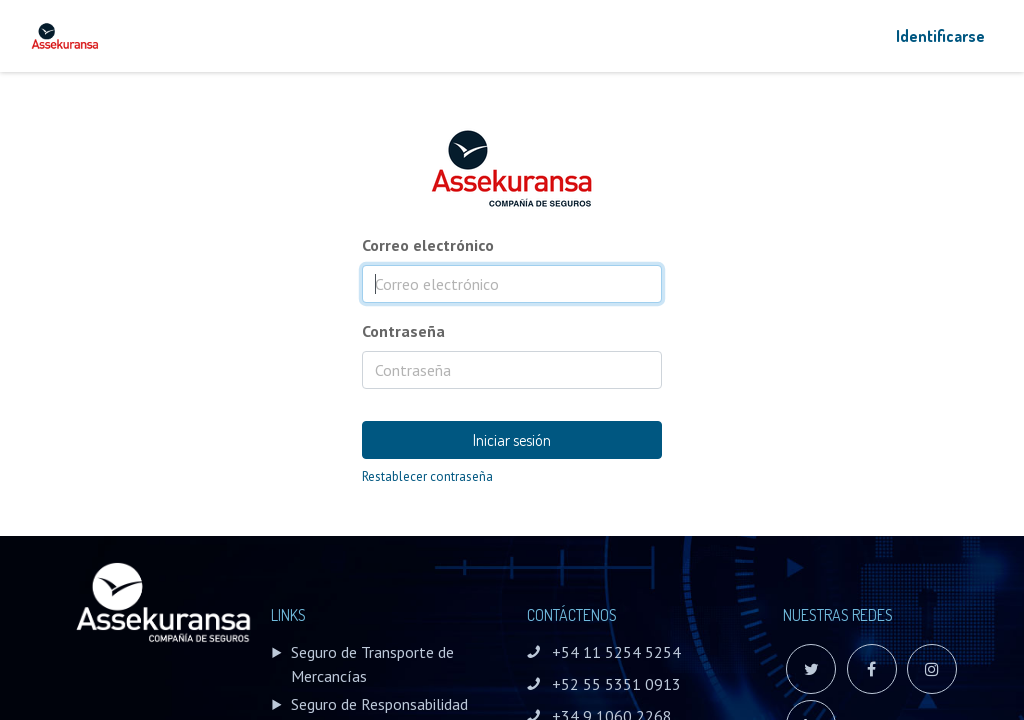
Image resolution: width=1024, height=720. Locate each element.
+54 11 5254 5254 (616, 652)
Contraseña (403, 331)
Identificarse (940, 36)
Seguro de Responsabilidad (379, 704)
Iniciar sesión (512, 440)
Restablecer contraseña (427, 476)
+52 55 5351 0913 (616, 684)
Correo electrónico (428, 245)
